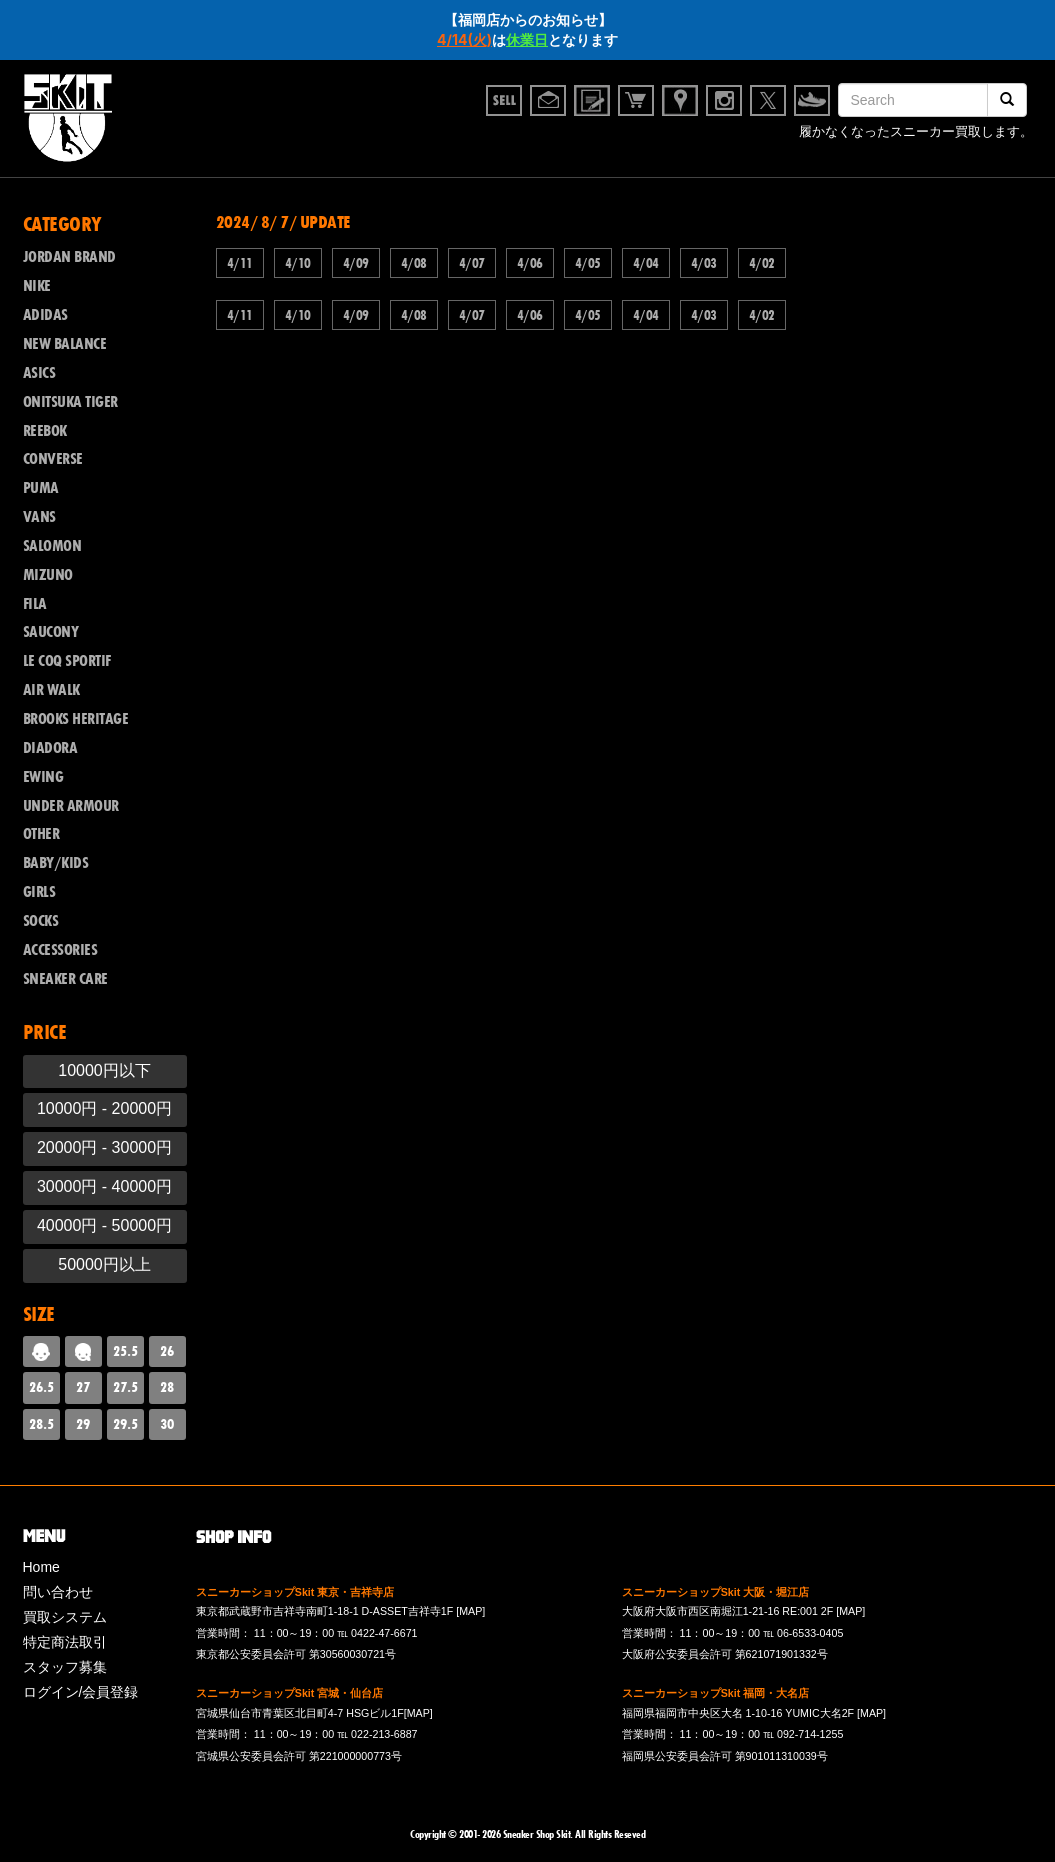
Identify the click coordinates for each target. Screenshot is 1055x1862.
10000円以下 (104, 1070)
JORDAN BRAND (69, 257)
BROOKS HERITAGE (76, 719)
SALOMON (52, 546)
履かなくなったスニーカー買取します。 (916, 134)
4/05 (588, 263)
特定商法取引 (65, 1642)
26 (167, 1351)
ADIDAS (45, 315)
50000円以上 (104, 1264)
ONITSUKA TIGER (70, 402)
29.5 (125, 1424)
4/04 (646, 263)
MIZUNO (48, 575)
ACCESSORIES (60, 950)
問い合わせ (58, 1592)
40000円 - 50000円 (104, 1225)
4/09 (356, 263)
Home (41, 1567)
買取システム (65, 1617)
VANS (39, 517)
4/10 (298, 263)
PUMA (41, 488)
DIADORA (50, 748)
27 (83, 1387)
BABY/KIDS (56, 863)
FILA (35, 604)
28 (167, 1387)
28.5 (41, 1424)
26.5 (41, 1387)
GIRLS (39, 892)
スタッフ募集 (65, 1667)
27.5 (125, 1387)
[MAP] (470, 1611)
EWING (43, 777)
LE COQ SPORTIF (67, 661)
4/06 (530, 263)
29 (83, 1424)
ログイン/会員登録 (81, 1692)
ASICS (39, 373)
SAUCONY (51, 632)
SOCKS (41, 921)
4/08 (414, 263)
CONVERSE (53, 459)
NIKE (37, 286)
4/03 (704, 263)
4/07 (472, 263)
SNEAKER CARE (65, 979)
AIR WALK (51, 690)
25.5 (125, 1351)
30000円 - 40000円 (104, 1186)
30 (167, 1424)
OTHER (41, 834)
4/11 (240, 263)
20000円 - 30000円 (104, 1147)
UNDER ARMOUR (71, 806)
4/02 (762, 263)
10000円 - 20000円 (104, 1108)
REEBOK (45, 431)
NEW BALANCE (65, 344)
